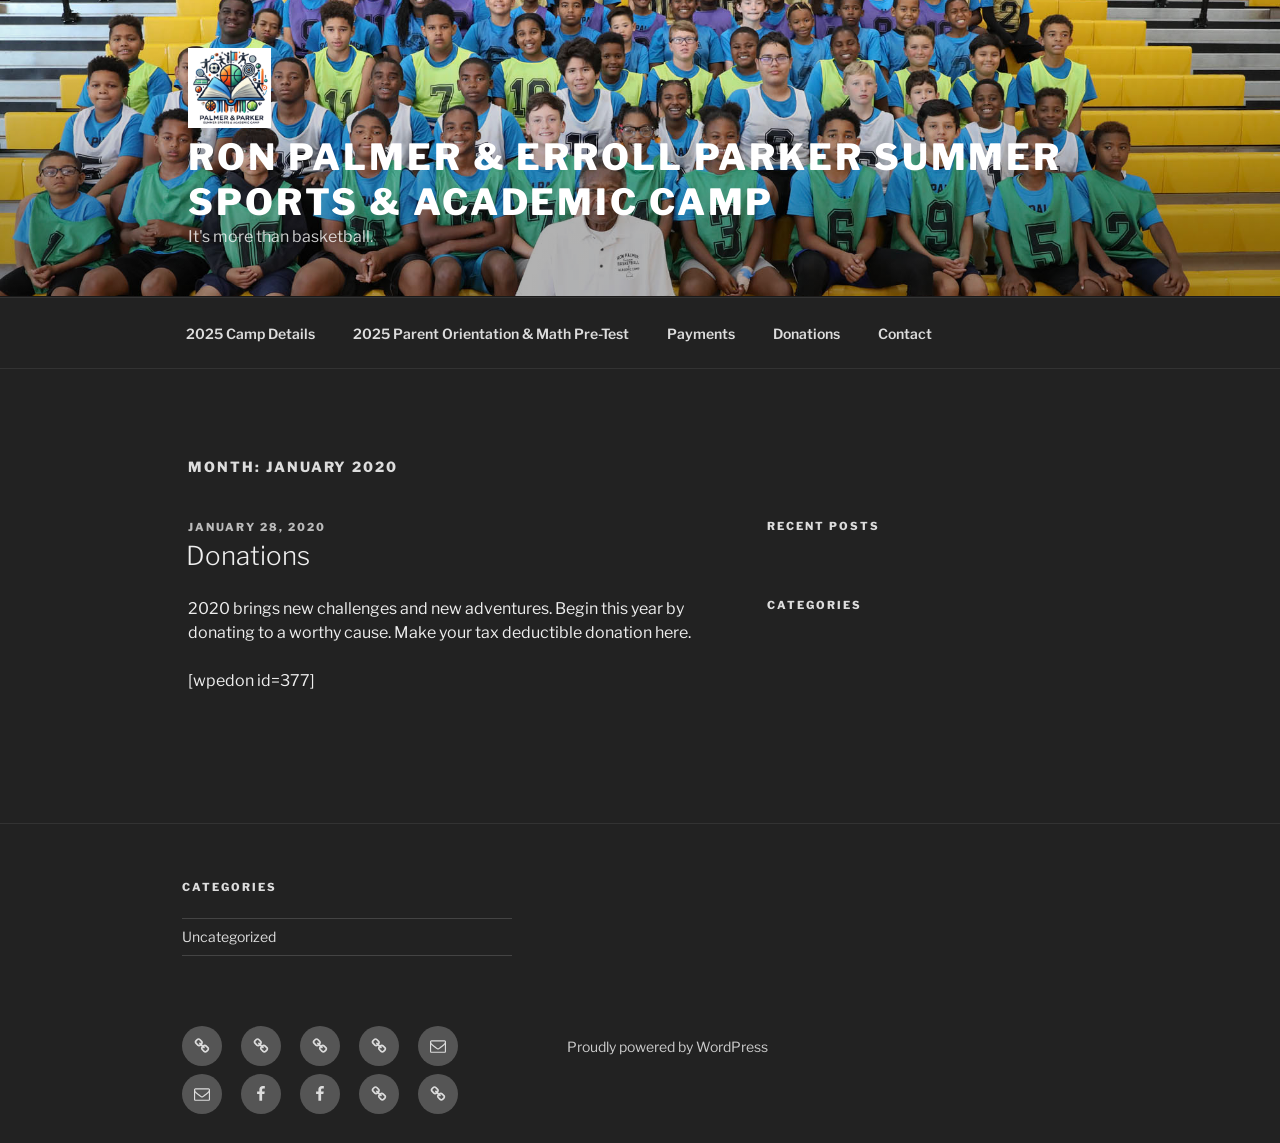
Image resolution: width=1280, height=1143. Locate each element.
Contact (905, 333)
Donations (806, 333)
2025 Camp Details (250, 333)
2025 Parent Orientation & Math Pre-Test (491, 333)
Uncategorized (229, 936)
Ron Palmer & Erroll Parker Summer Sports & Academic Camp (625, 179)
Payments (701, 333)
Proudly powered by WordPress (667, 1046)
